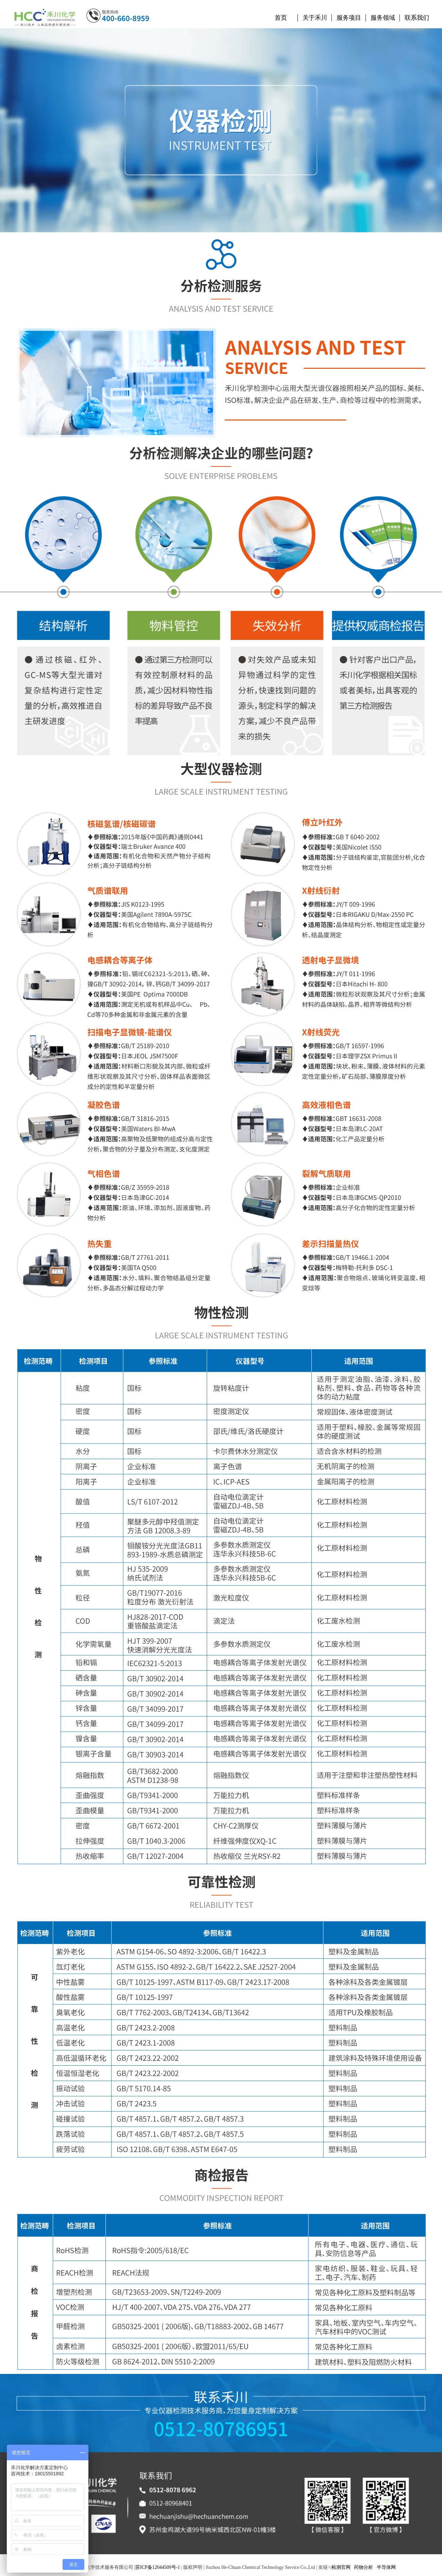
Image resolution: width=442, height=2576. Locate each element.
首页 (281, 17)
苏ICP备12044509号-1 (157, 2567)
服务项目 (349, 17)
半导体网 (386, 2567)
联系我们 (417, 17)
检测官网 (341, 2567)
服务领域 (383, 17)
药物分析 (363, 2567)
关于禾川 (315, 17)
